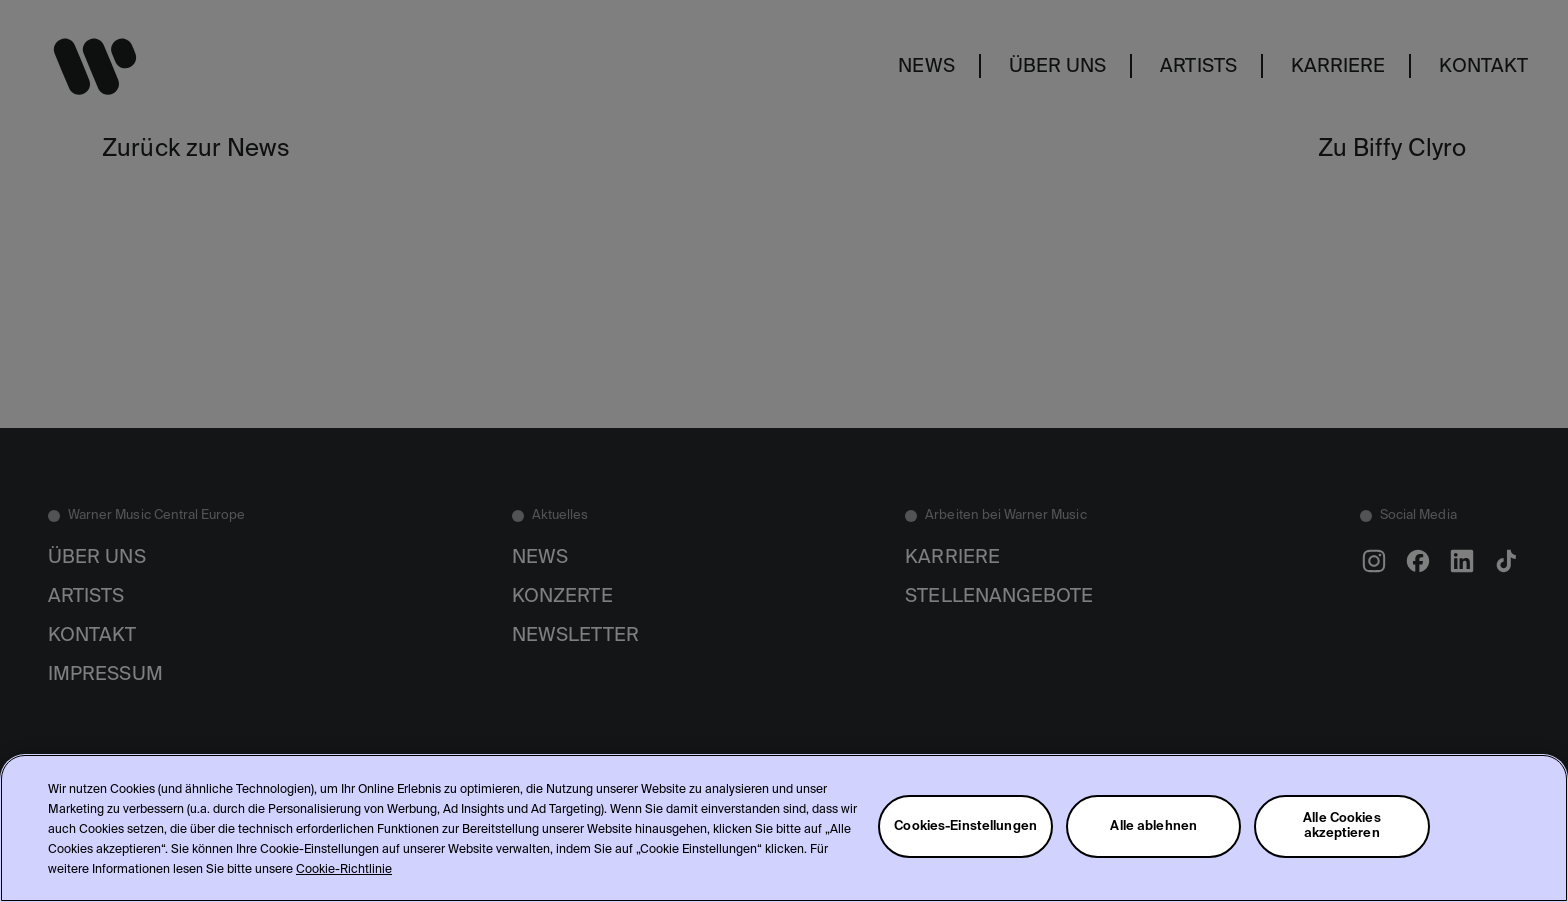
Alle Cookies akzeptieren (1342, 826)
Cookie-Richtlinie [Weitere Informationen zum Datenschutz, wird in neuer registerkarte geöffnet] (344, 870)
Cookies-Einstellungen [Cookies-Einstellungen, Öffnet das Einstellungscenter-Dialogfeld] (965, 826)
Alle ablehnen (1153, 826)
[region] (784, 828)
